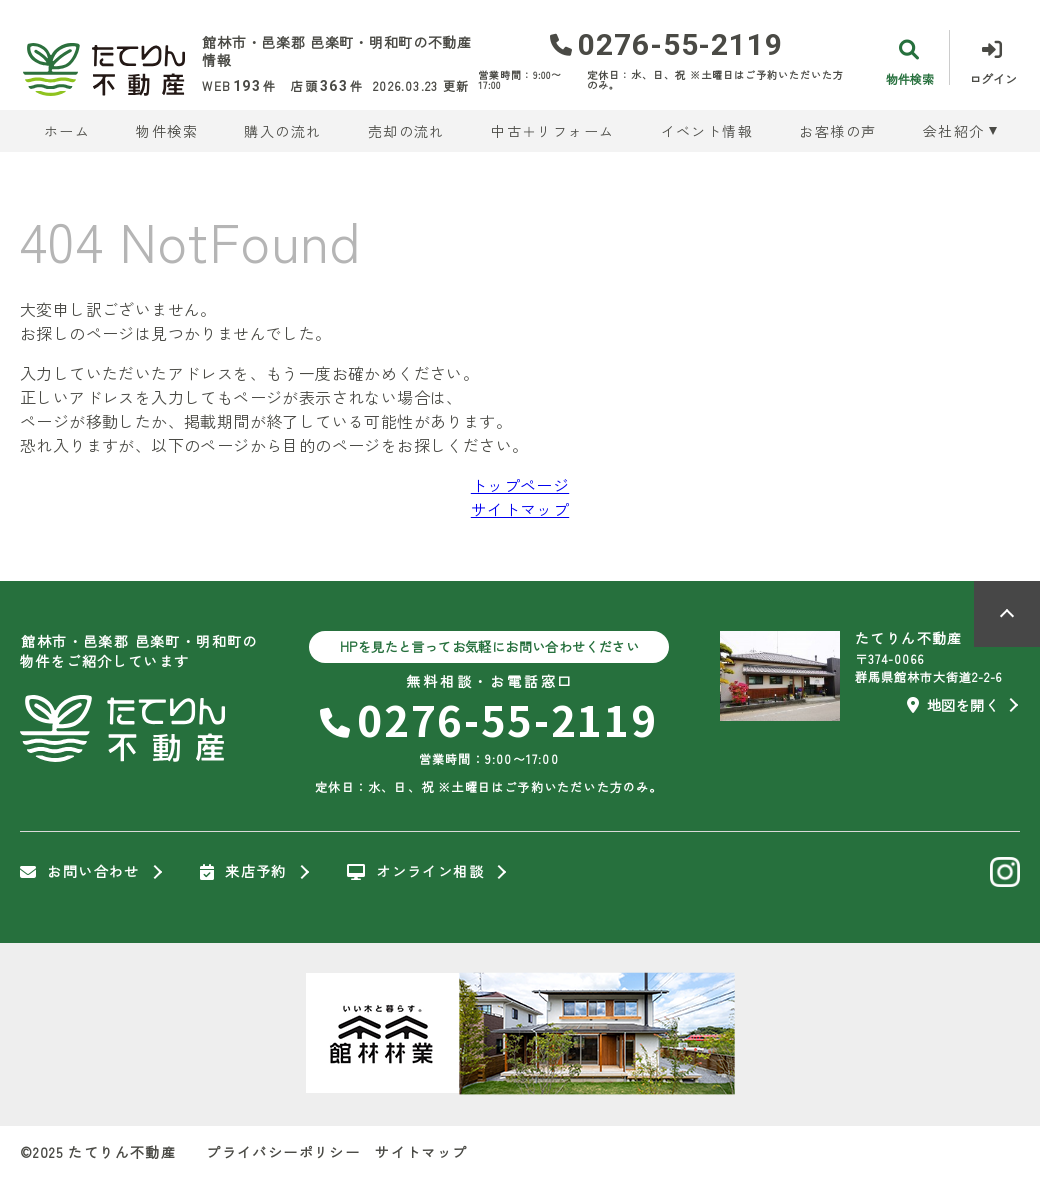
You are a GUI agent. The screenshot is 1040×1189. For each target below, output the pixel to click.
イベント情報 (707, 131)
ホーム (67, 131)
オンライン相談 (415, 872)
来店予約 (243, 872)
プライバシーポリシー (283, 1152)
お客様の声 (837, 131)
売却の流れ (406, 131)
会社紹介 (954, 131)
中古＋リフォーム (552, 131)
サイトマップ (520, 509)
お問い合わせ (80, 872)
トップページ (520, 485)
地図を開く (953, 705)
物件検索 (167, 131)
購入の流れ (282, 131)
